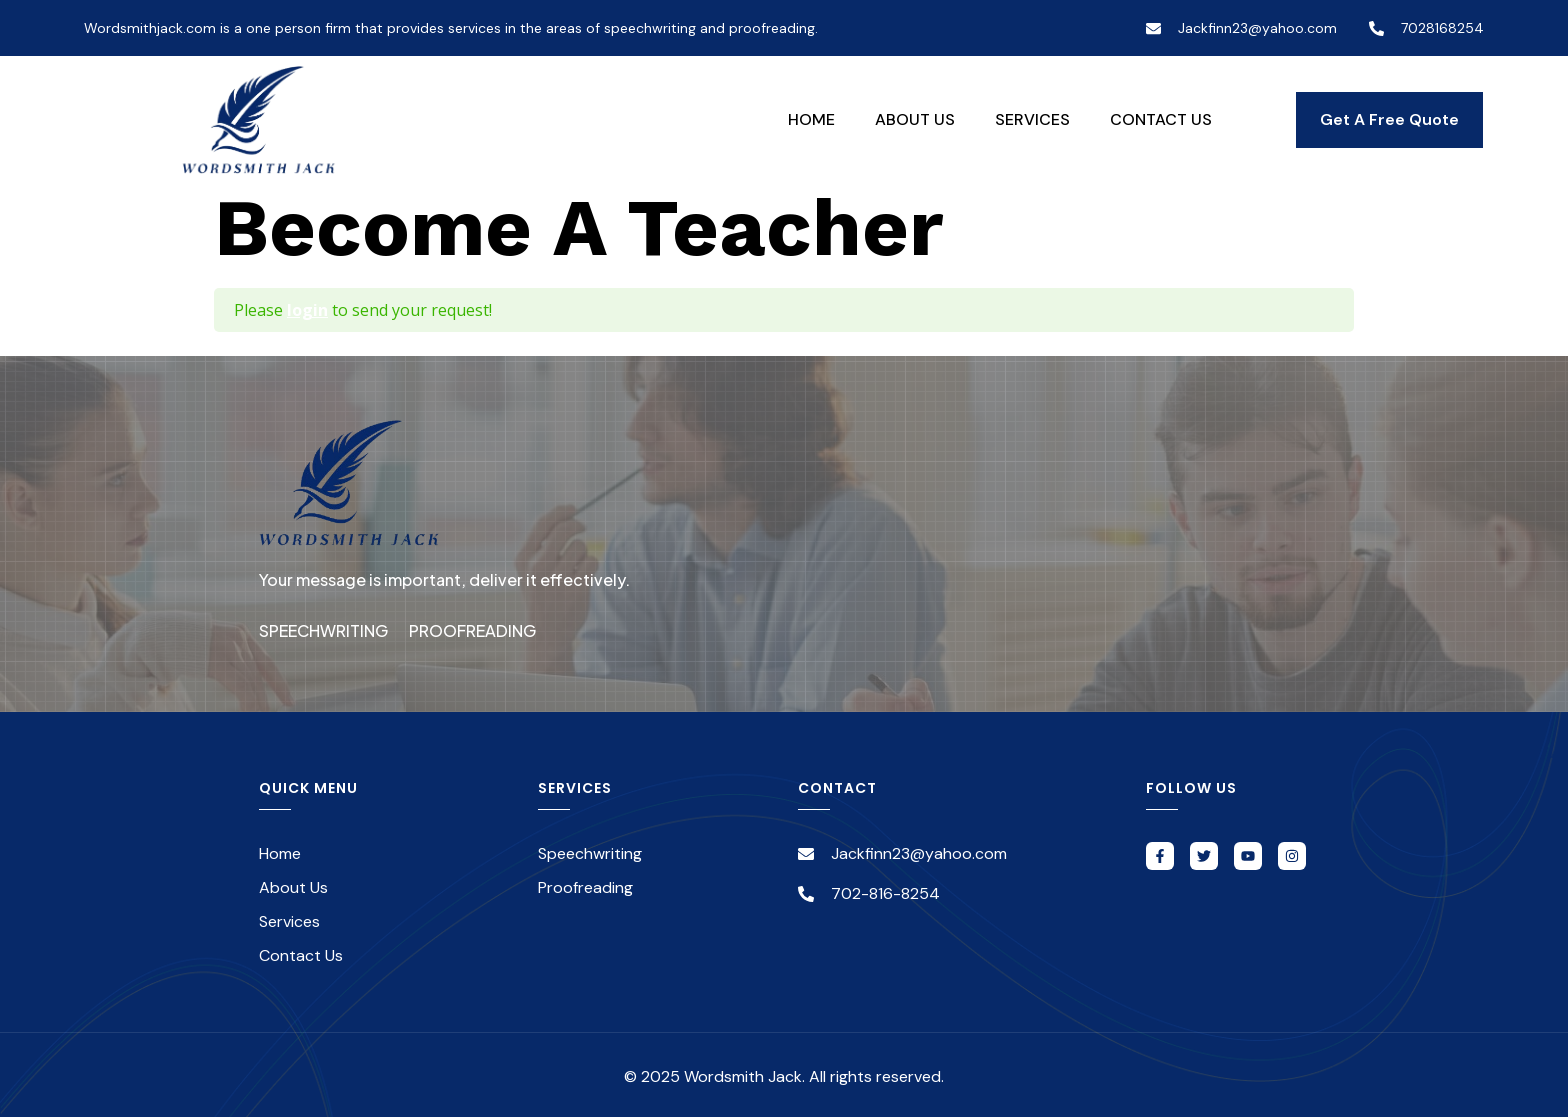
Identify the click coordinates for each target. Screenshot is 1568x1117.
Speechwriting (323, 628)
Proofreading (483, 628)
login (307, 310)
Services (1032, 119)
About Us (915, 119)
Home (811, 119)
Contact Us (1161, 119)
